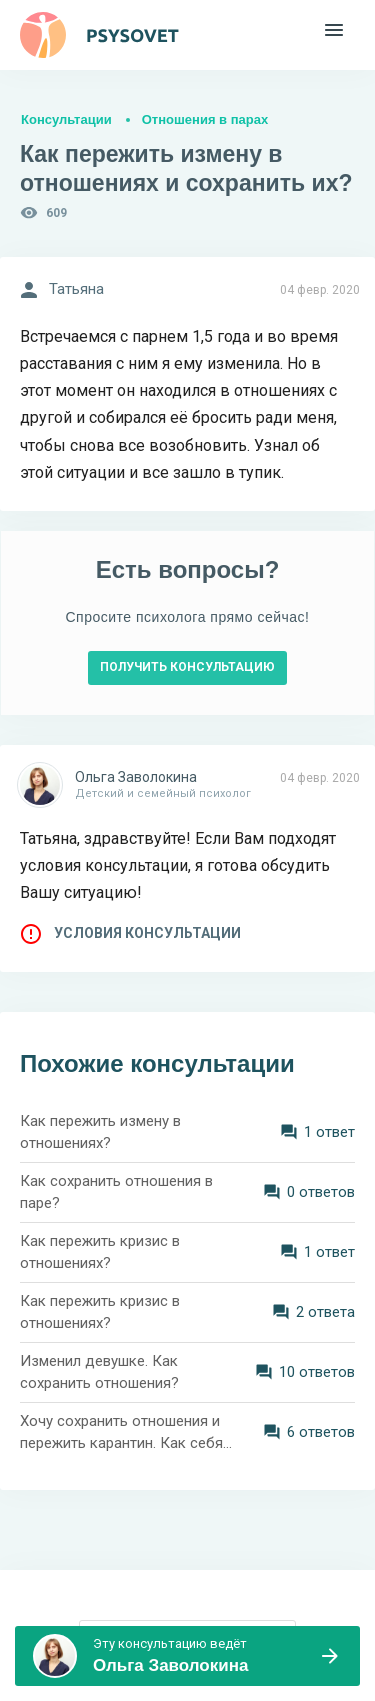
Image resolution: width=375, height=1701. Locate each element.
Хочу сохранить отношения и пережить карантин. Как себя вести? (121, 1433)
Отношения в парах (205, 119)
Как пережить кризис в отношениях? (100, 1252)
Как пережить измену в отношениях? (100, 1132)
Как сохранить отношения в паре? (116, 1192)
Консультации (66, 119)
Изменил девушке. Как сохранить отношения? (99, 1372)
